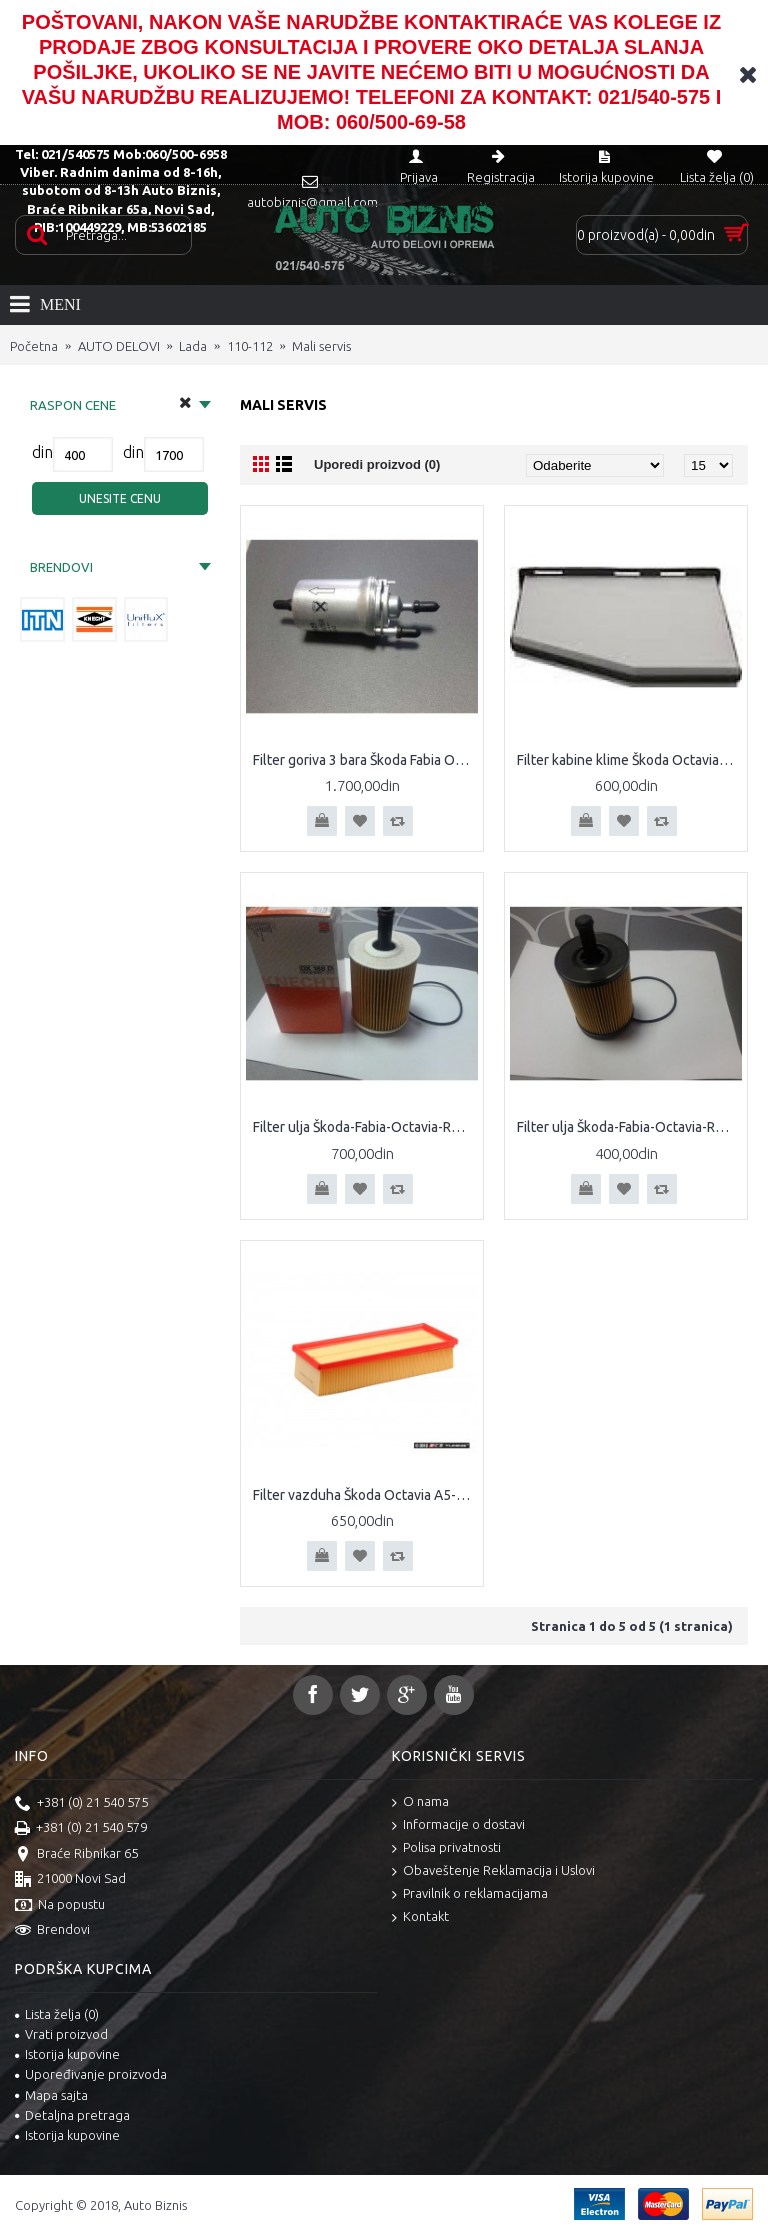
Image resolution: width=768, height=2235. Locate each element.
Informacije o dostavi (458, 1825)
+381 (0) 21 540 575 (81, 1804)
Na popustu (60, 1906)
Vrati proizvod (61, 2034)
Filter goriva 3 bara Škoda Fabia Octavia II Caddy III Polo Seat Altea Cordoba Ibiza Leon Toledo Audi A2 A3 (365, 760)
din (42, 452)
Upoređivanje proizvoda (91, 2074)
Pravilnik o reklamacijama (470, 1894)
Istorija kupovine (67, 2054)
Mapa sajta (51, 2095)
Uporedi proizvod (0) (377, 464)
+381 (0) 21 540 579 (81, 1829)
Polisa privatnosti (446, 1848)
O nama (420, 1802)
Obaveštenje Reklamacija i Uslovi (493, 1871)
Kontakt (420, 1917)
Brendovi (52, 1931)
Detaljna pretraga (72, 2115)
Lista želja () (57, 2014)
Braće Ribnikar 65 (76, 1855)
